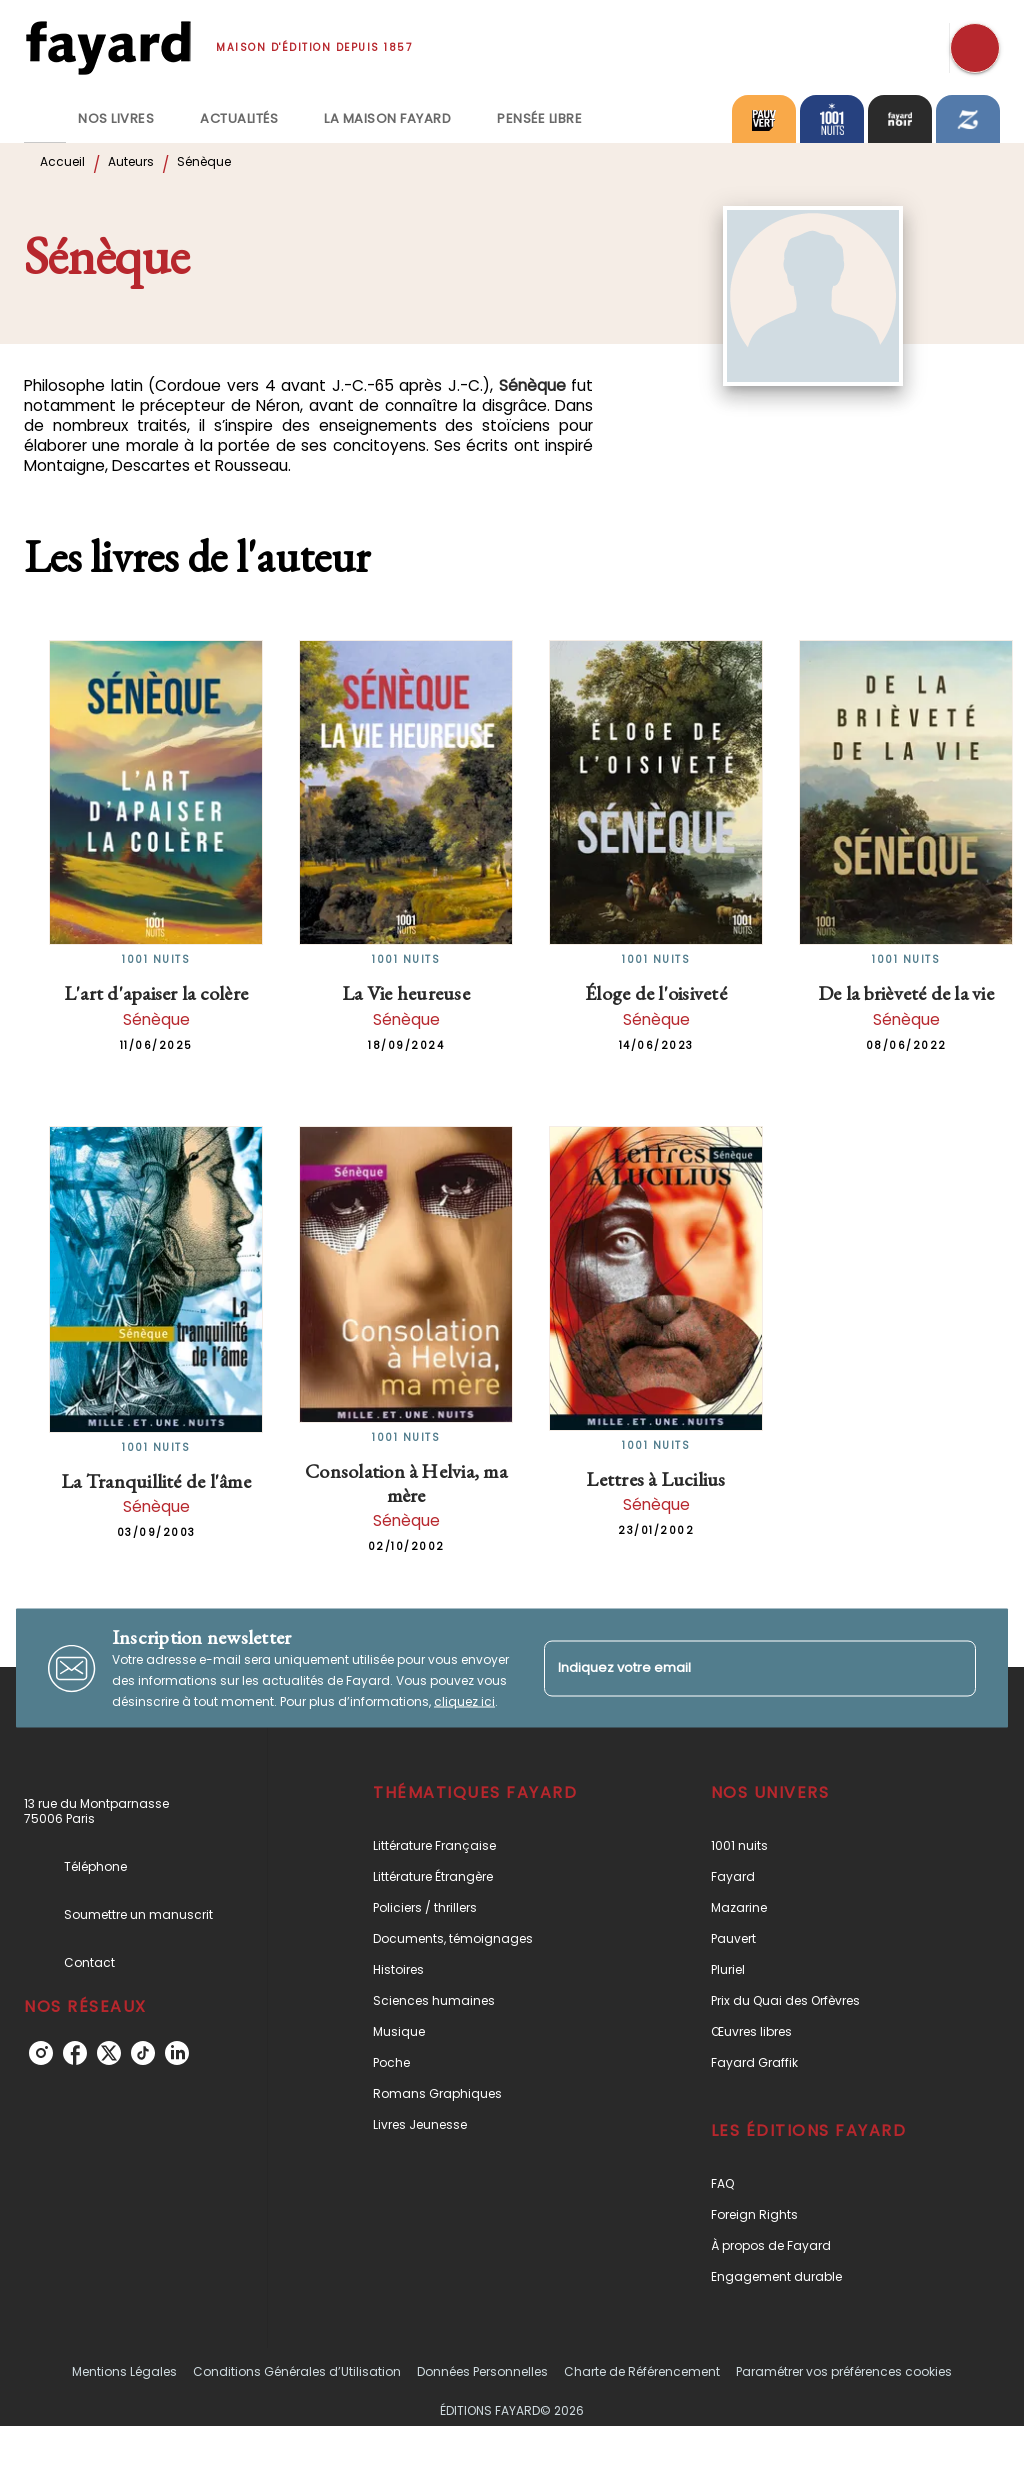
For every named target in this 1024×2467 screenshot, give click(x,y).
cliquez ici (464, 1701)
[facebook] (75, 2053)
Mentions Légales (124, 2371)
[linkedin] (177, 2053)
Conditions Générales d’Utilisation (297, 2371)
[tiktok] (143, 2053)
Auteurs (131, 161)
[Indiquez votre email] (735, 1668)
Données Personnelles (482, 2371)
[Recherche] (975, 48)
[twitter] (109, 2053)
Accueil (62, 161)
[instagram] (41, 2053)
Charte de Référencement (642, 2371)
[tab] (45, 119)
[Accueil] (108, 47)
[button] (493, 1845)
